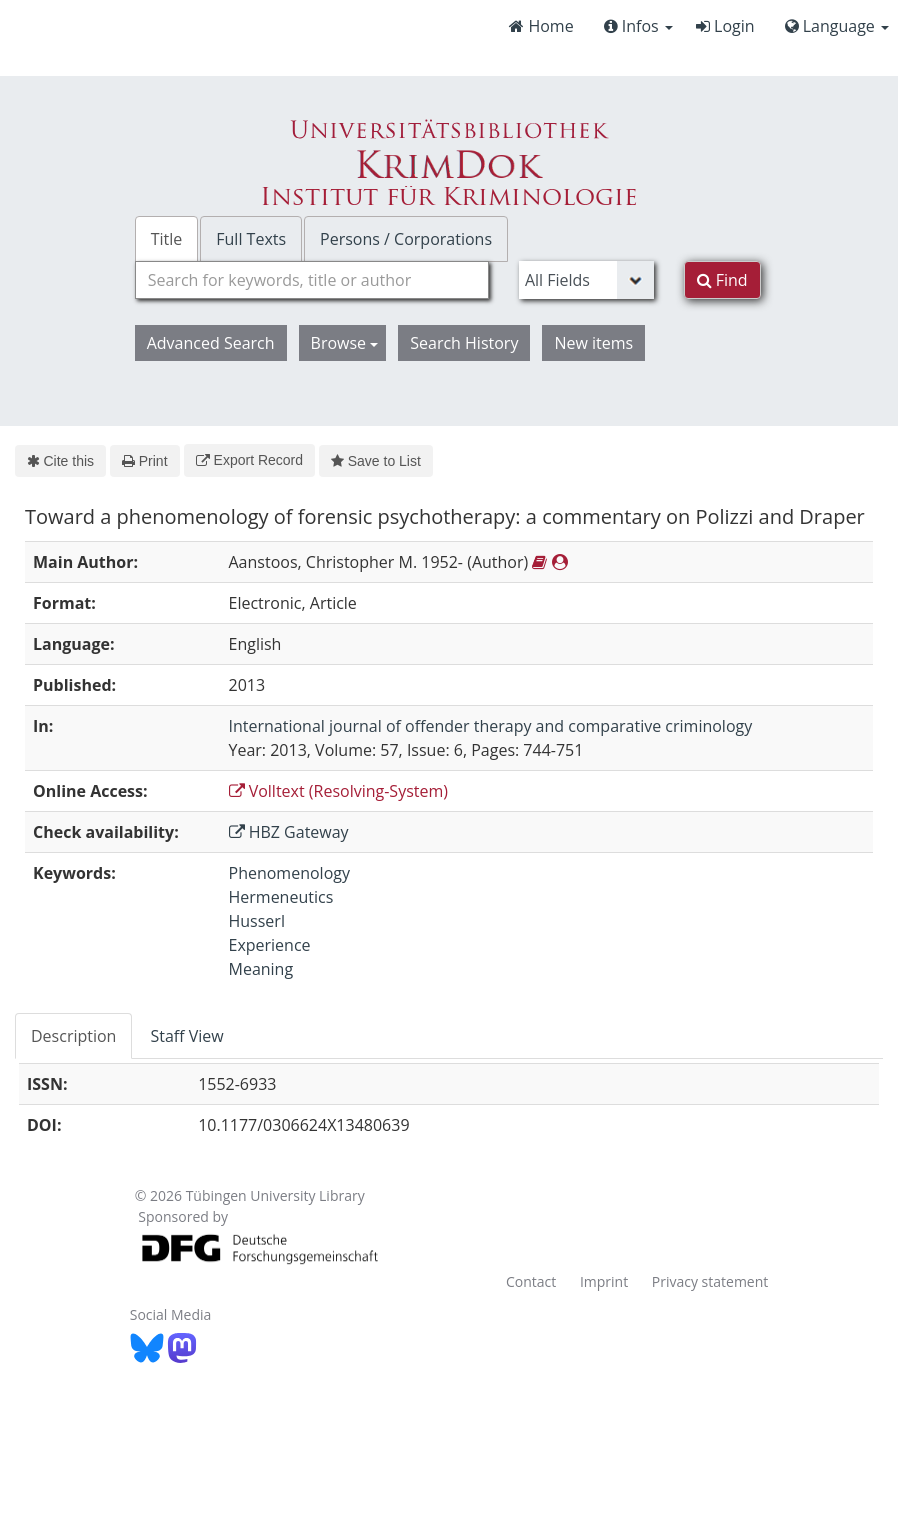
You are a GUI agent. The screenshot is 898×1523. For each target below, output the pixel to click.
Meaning (261, 969)
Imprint (604, 1281)
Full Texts (251, 239)
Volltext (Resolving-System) (339, 791)
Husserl (257, 921)
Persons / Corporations (406, 239)
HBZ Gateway (289, 832)
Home (541, 26)
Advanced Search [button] (211, 343)
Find (722, 280)
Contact (531, 1281)
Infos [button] (638, 26)
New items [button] (593, 343)
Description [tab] (73, 1036)
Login (725, 26)
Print (144, 461)
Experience (270, 945)
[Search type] (586, 280)
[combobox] (312, 280)
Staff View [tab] (186, 1036)
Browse (345, 343)
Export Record (249, 460)
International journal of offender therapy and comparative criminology (491, 726)
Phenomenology (289, 873)
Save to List (376, 461)
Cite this (60, 461)
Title (167, 239)
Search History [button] (464, 343)
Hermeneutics (281, 897)
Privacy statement (710, 1281)
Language (837, 26)
